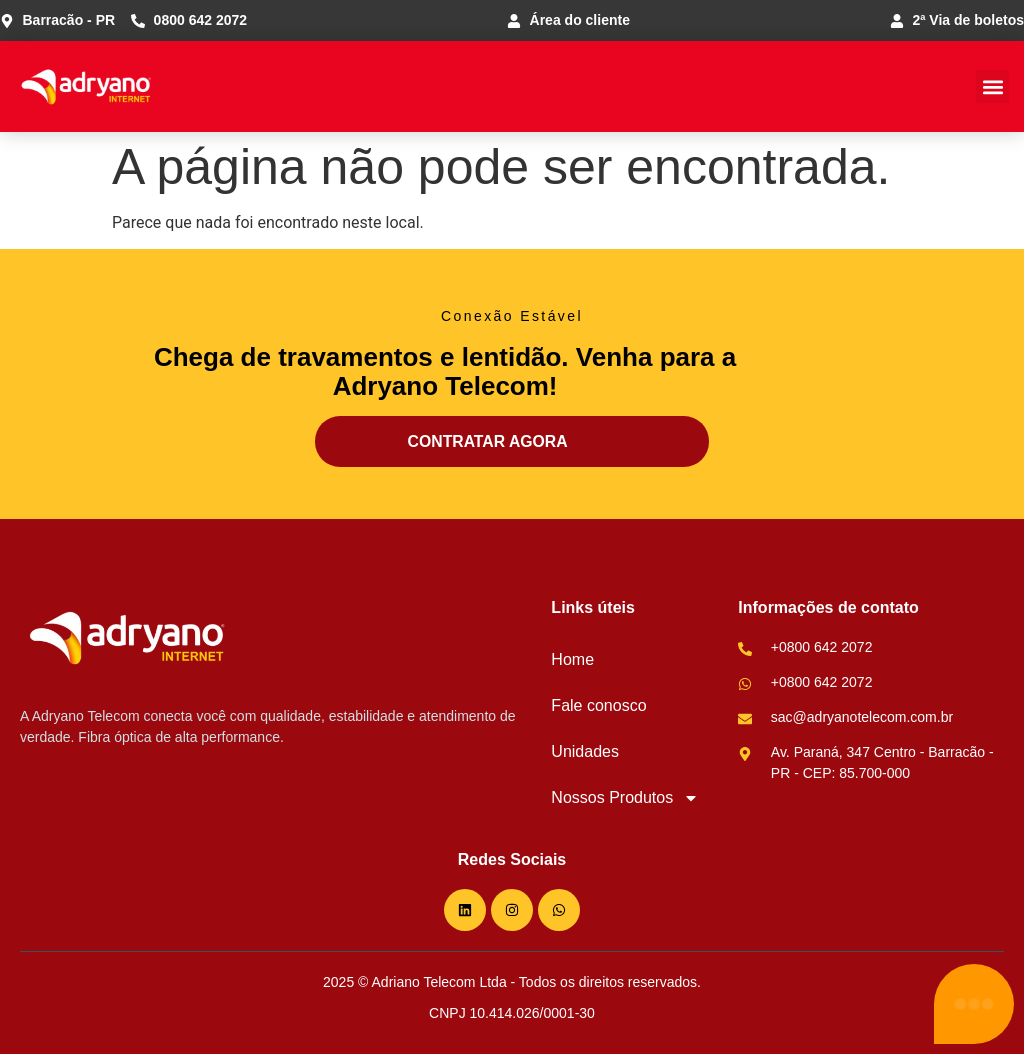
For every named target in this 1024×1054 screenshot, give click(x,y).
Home (572, 659)
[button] (992, 86)
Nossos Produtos (625, 798)
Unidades (585, 751)
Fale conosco (598, 705)
